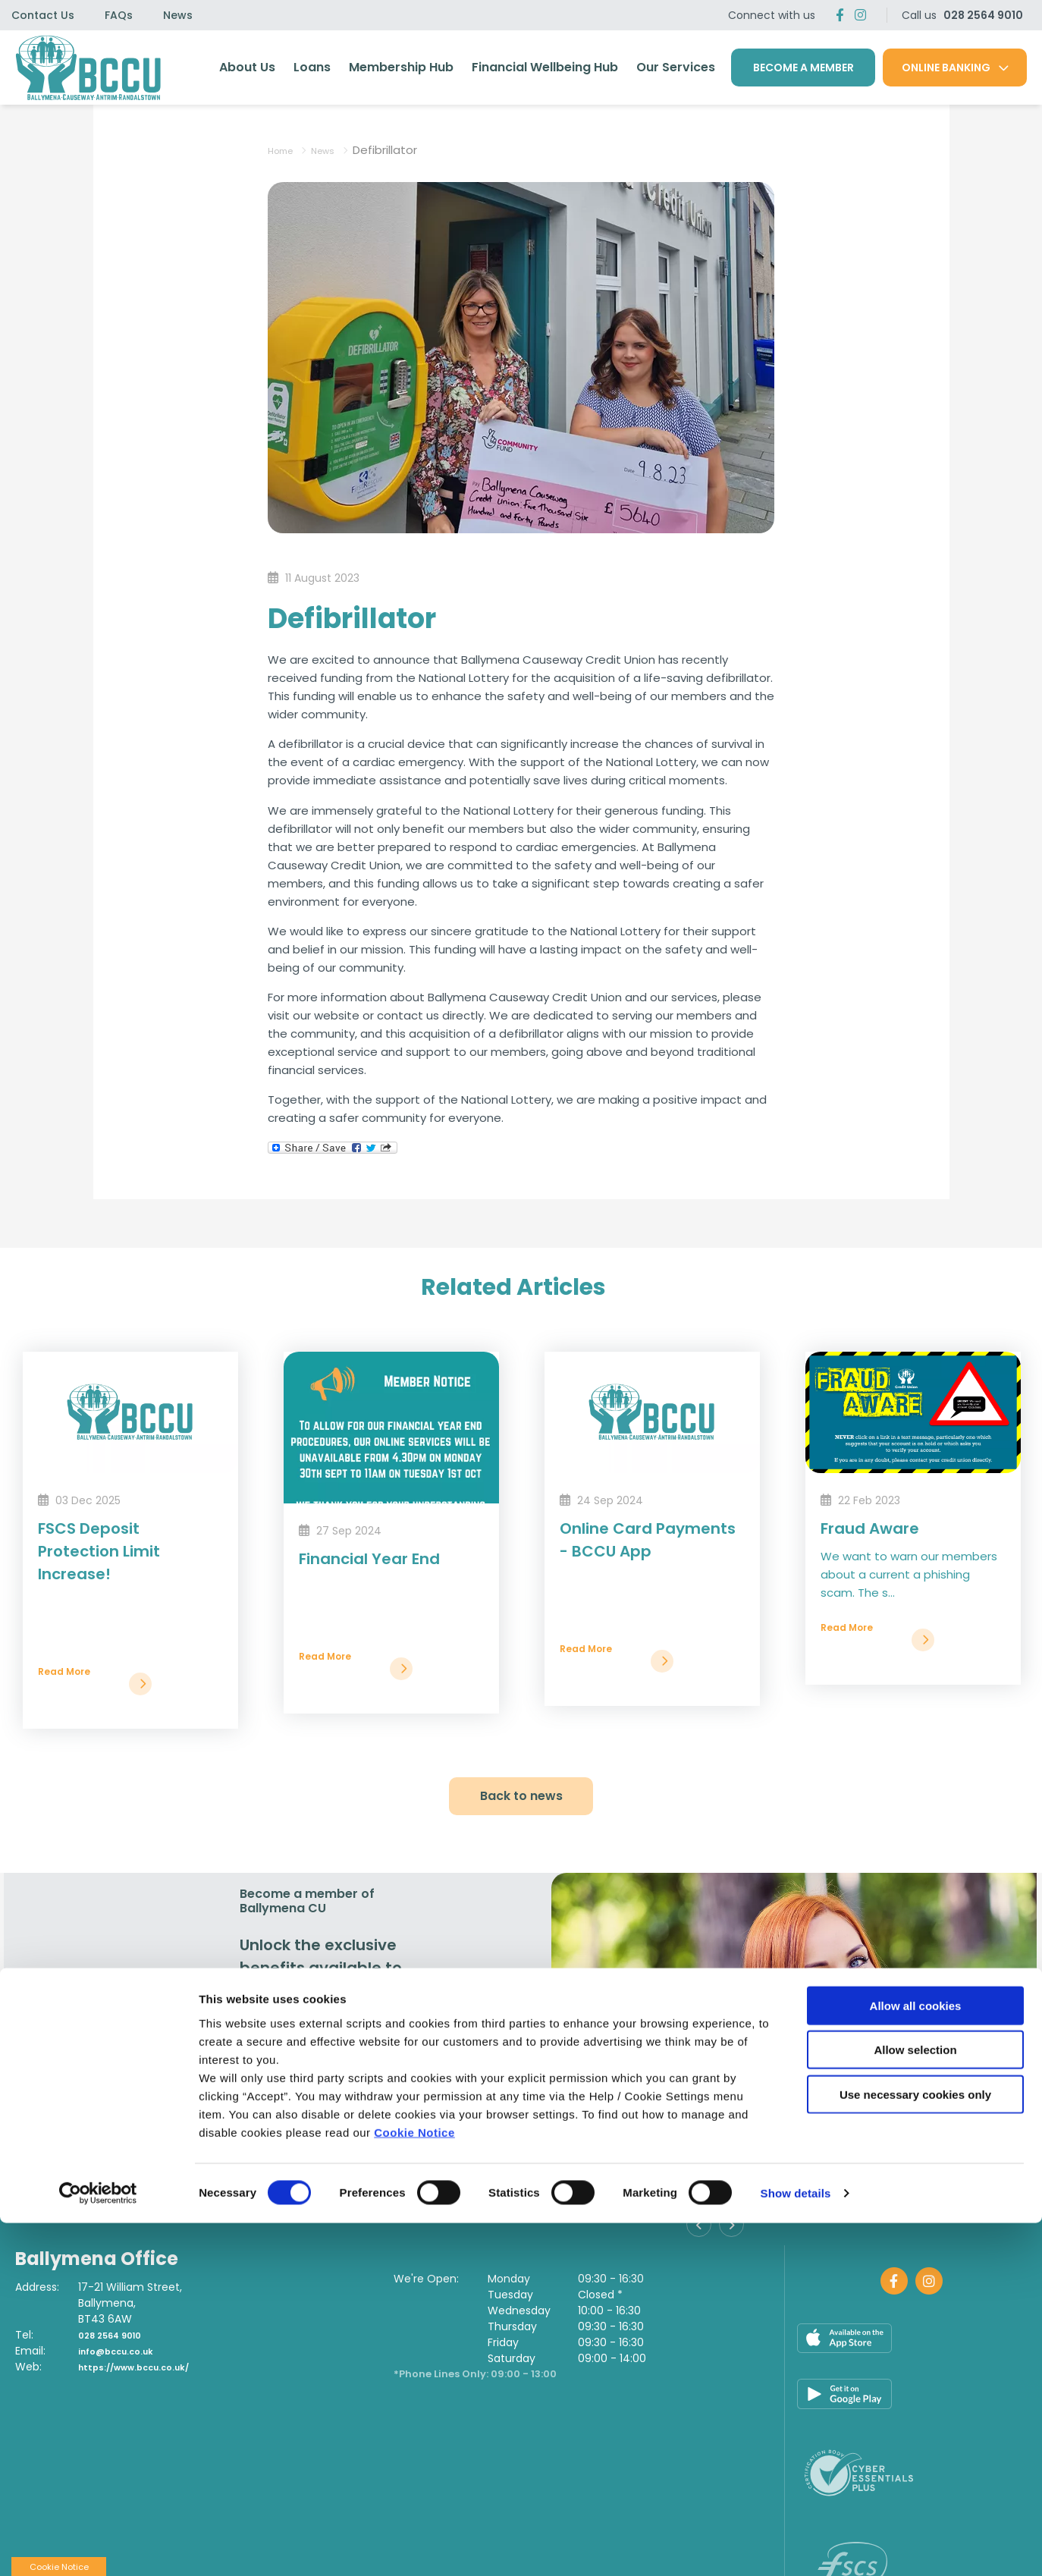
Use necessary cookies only (915, 2446)
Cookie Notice (414, 2484)
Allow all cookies (916, 2357)
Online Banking (946, 67)
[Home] (85, 68)
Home (285, 150)
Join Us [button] (288, 2157)
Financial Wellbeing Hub (545, 67)
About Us (247, 67)
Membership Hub (401, 67)
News (178, 15)
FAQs (119, 15)
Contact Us (42, 15)
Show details (796, 2546)
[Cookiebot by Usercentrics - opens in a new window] (98, 2546)
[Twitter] (860, 15)
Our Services (675, 67)
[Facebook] (840, 15)
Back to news (521, 1796)
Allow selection (915, 2402)
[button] (702, 2231)
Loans (312, 67)
